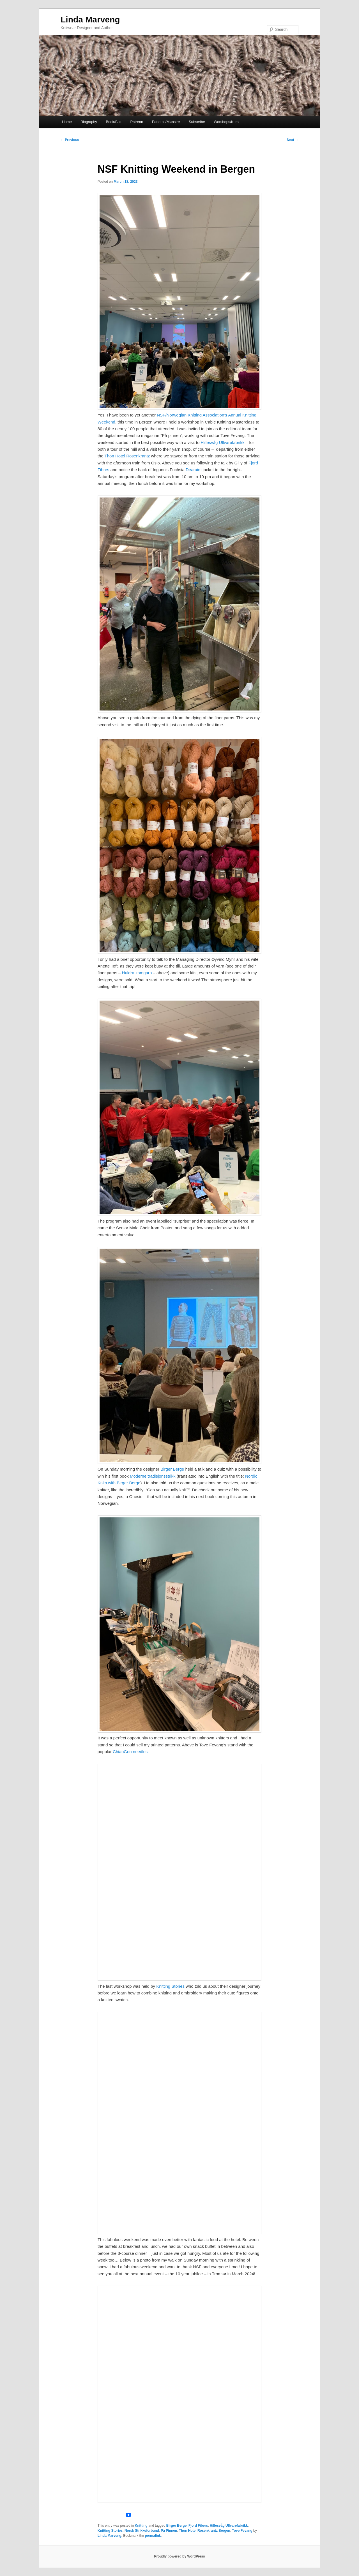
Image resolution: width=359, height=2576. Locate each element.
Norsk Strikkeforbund (142, 2531)
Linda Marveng (90, 19)
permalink (153, 2536)
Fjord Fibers (198, 2526)
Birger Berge (172, 1469)
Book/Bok (113, 122)
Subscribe (197, 122)
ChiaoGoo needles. (131, 1751)
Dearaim (194, 469)
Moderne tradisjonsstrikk (153, 1476)
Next (292, 140)
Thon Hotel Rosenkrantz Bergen (204, 2531)
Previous (70, 140)
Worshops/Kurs (226, 122)
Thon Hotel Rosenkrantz (127, 455)
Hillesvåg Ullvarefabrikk (223, 442)
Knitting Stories (170, 1986)
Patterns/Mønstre (166, 122)
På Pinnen (169, 2531)
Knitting (141, 2526)
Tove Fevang (242, 2531)
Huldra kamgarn (137, 972)
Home (67, 122)
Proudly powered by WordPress (179, 2556)
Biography (88, 122)
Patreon (136, 122)
